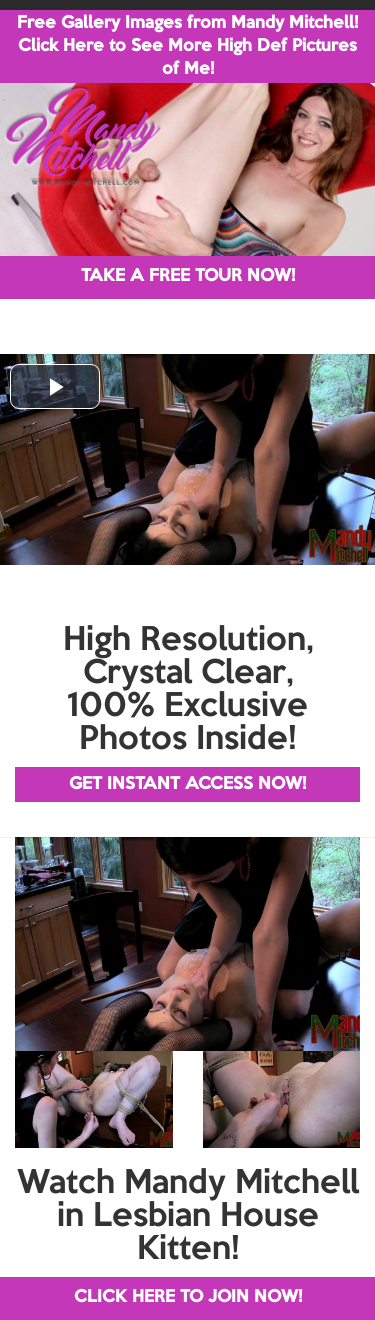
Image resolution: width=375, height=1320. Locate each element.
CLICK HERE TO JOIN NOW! (188, 1297)
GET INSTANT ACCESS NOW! (187, 784)
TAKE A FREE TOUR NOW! (188, 276)
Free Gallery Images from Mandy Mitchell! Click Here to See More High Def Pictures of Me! (187, 46)
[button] (55, 386)
